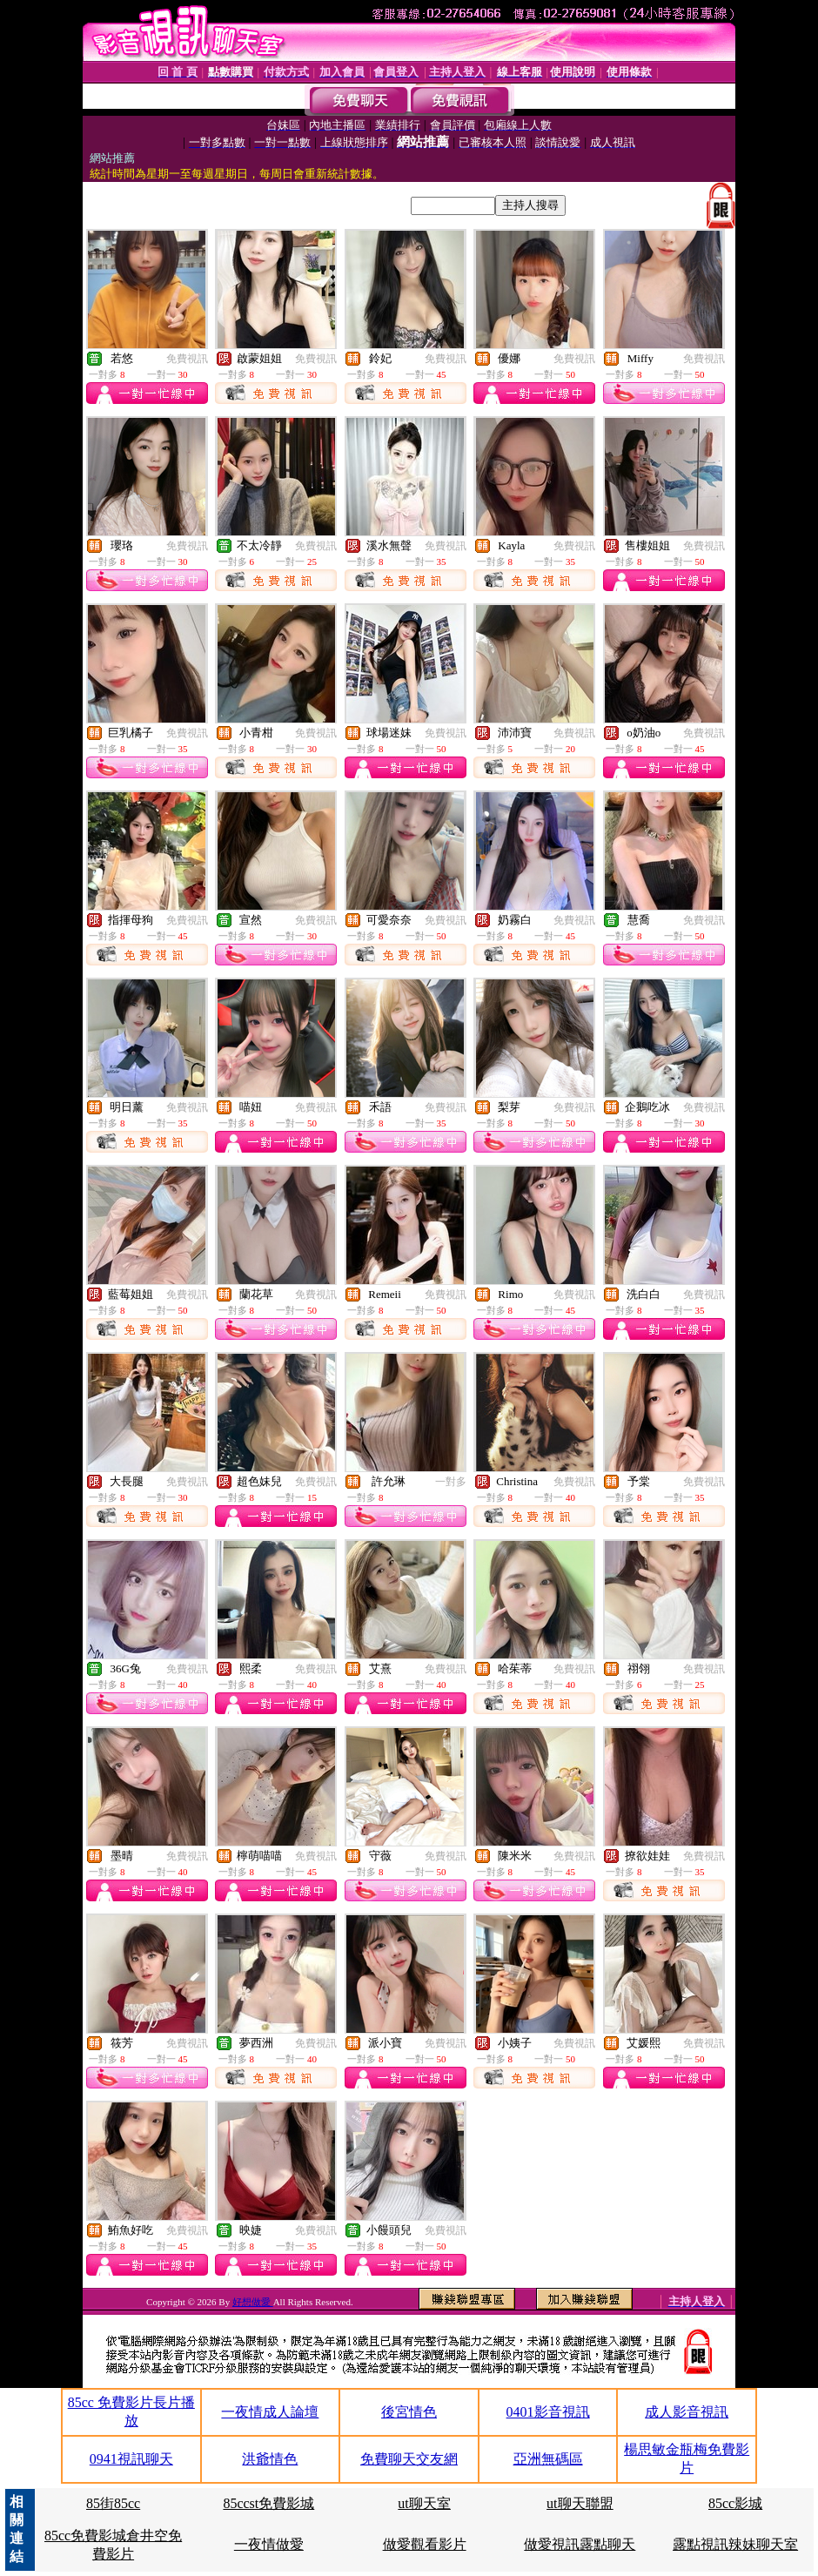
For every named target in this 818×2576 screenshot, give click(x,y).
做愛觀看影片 (424, 2544)
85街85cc (113, 2503)
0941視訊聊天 (131, 2459)
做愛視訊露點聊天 (579, 2544)
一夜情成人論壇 (269, 2411)
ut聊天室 (424, 2503)
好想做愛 (252, 2302)
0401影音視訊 (548, 2411)
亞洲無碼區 (548, 2459)
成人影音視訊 (686, 2411)
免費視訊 (187, 359)
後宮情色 (409, 2411)
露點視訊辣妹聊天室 (735, 2544)
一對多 (450, 1482)
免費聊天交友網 (409, 2459)
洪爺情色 (270, 2459)
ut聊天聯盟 (579, 2503)
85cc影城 (735, 2503)
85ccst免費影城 (268, 2503)
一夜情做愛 (269, 2544)
